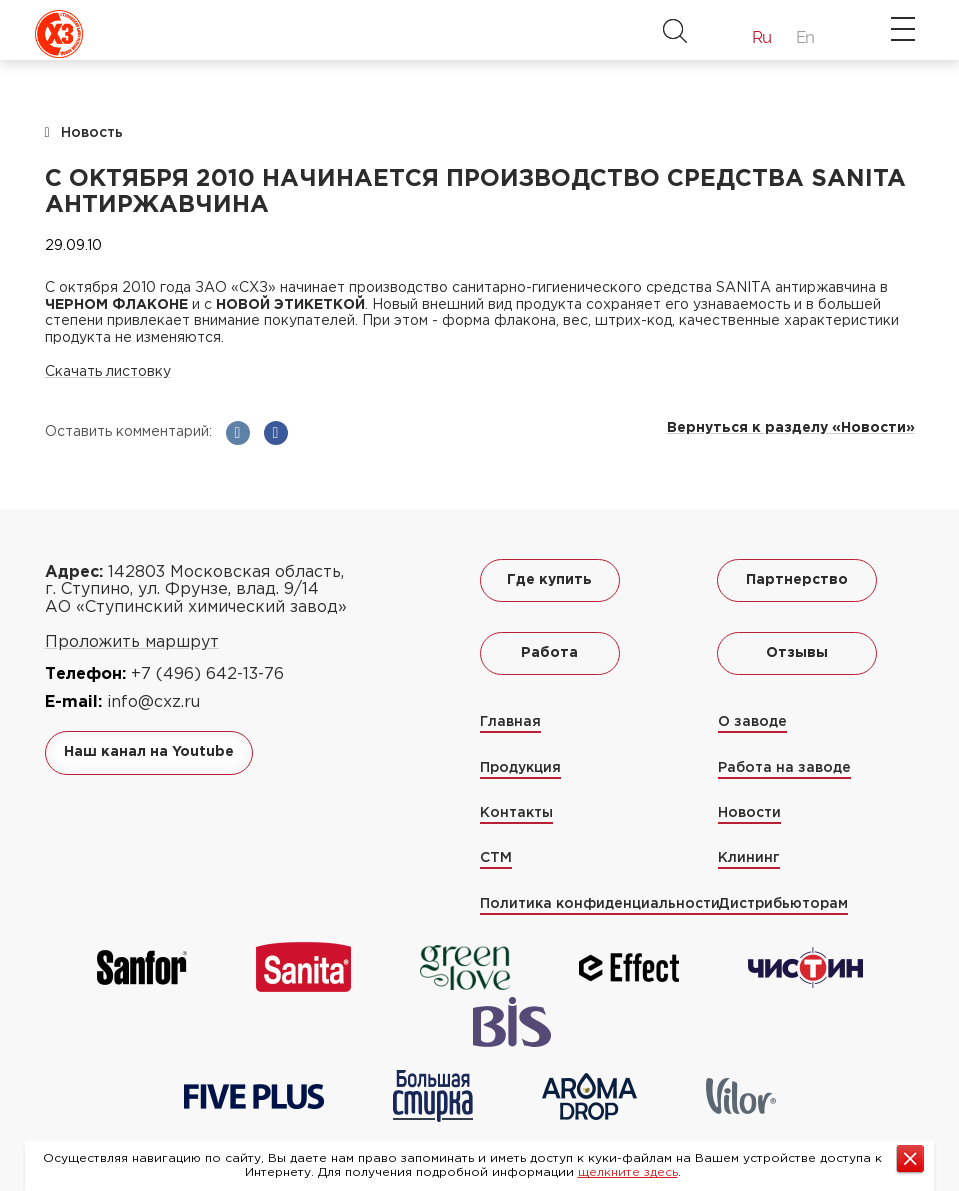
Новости (749, 813)
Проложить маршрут (132, 642)
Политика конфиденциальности (600, 904)
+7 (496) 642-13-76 (207, 674)
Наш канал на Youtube (149, 752)
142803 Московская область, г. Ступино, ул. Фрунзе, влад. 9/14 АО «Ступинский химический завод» (196, 590)
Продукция (520, 768)
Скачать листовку (108, 372)
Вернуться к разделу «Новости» (791, 428)
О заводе (752, 722)
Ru (762, 37)
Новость (92, 133)
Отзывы (797, 653)
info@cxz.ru (153, 702)
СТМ (496, 858)
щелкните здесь (628, 1172)
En (805, 37)
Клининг (749, 858)
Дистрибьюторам (783, 904)
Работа (549, 653)
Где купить (549, 580)
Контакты (516, 813)
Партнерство (797, 580)
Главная (510, 722)
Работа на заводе (784, 768)
